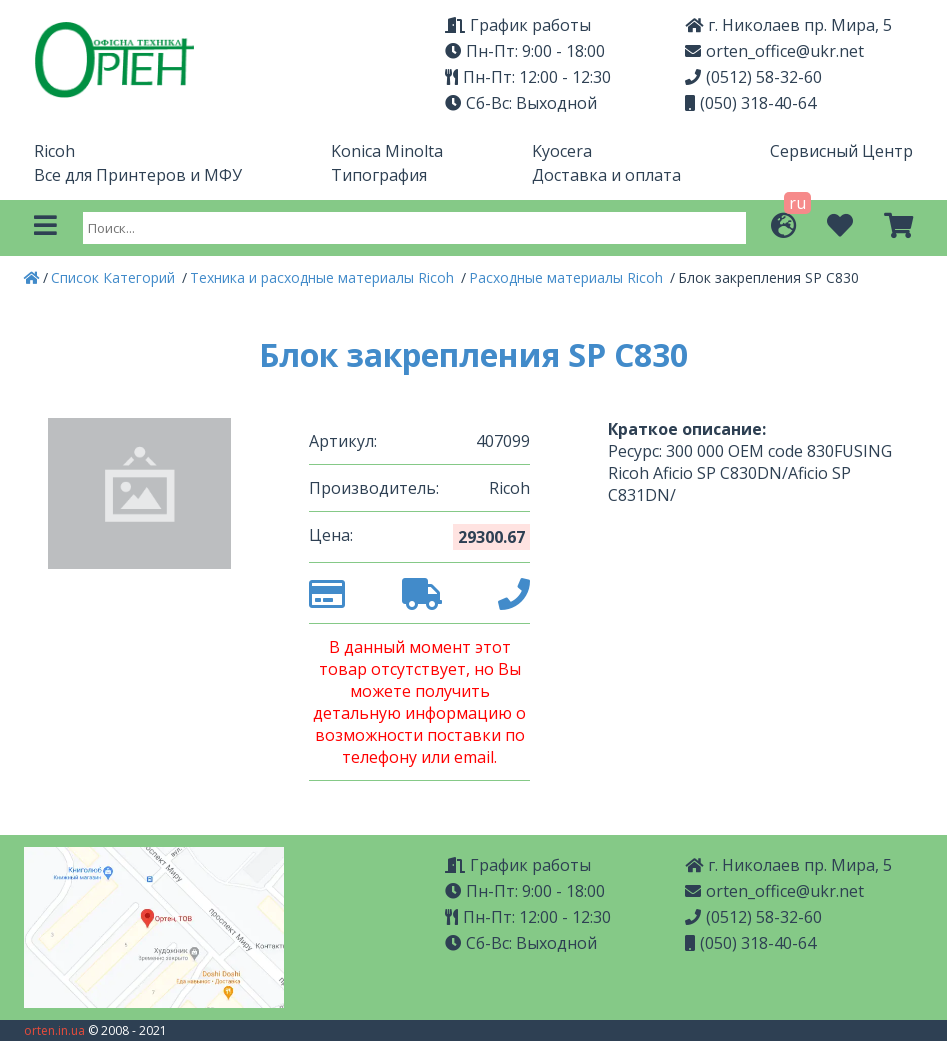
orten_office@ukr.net (774, 51)
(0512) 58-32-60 (753, 77)
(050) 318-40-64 (750, 103)
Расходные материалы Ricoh (568, 277)
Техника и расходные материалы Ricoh (324, 277)
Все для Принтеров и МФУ (138, 175)
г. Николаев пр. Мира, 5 (788, 25)
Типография (379, 175)
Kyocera (562, 151)
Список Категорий (115, 277)
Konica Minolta (387, 151)
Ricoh (54, 151)
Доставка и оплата (606, 175)
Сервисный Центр (841, 151)
